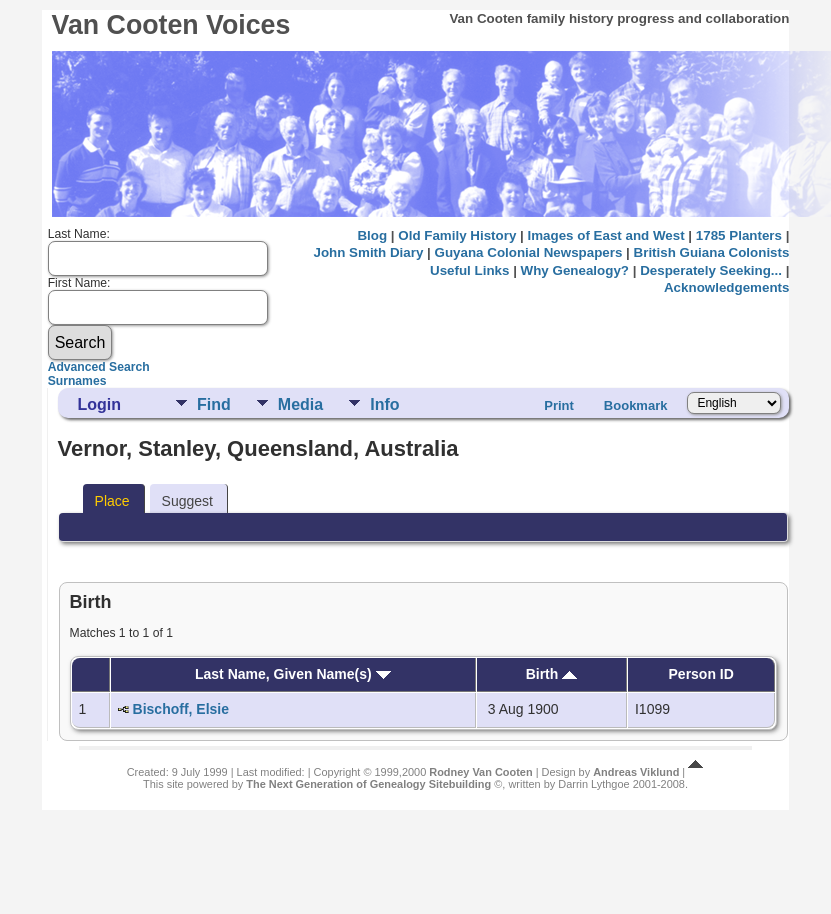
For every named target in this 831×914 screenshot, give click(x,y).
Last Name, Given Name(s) (293, 674)
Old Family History (457, 235)
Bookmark (636, 405)
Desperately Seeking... (711, 270)
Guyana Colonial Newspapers (529, 252)
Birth (552, 674)
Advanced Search (99, 367)
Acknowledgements (726, 287)
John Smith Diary (369, 252)
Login (100, 404)
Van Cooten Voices (171, 25)
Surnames (77, 381)
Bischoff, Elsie (181, 709)
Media (300, 404)
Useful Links (469, 270)
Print (559, 405)
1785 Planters (739, 235)
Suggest (187, 501)
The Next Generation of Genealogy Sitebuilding (368, 784)
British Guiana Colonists (712, 252)
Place (112, 501)
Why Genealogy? (575, 270)
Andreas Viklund (636, 772)
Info (384, 404)
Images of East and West (606, 235)
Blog (372, 235)
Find (214, 404)
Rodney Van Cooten (480, 772)
